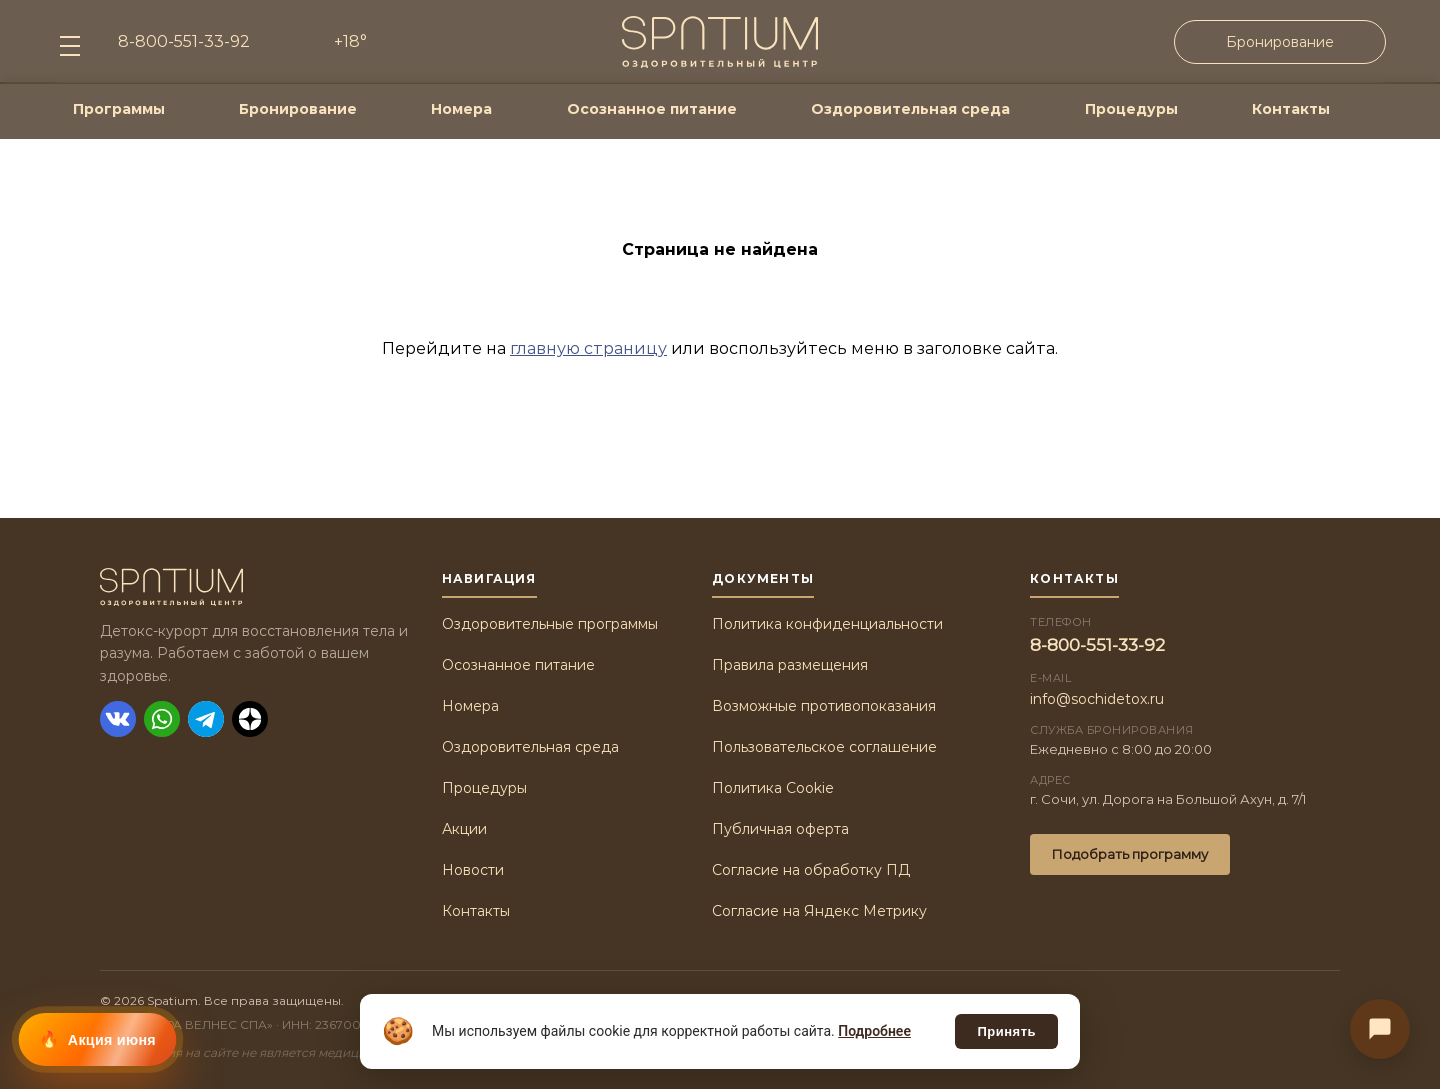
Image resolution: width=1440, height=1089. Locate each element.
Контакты (1291, 109)
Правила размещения (790, 665)
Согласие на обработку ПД (811, 870)
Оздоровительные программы (550, 624)
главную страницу (588, 348)
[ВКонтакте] (118, 719)
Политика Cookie (773, 788)
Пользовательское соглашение (824, 747)
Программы (119, 109)
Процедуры (1131, 109)
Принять (1006, 1031)
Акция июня (112, 1040)
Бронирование (1280, 42)
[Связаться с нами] (1380, 1029)
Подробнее (874, 1031)
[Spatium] (255, 587)
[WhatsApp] (162, 719)
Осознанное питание (652, 109)
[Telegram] (206, 719)
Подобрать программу (1130, 854)
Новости (473, 870)
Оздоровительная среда (910, 109)
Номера (461, 109)
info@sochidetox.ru (1097, 699)
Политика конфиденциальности (827, 624)
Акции (464, 829)
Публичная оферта (780, 829)
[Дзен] (250, 719)
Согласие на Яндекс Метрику (819, 911)
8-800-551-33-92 (1097, 645)
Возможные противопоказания (824, 706)
